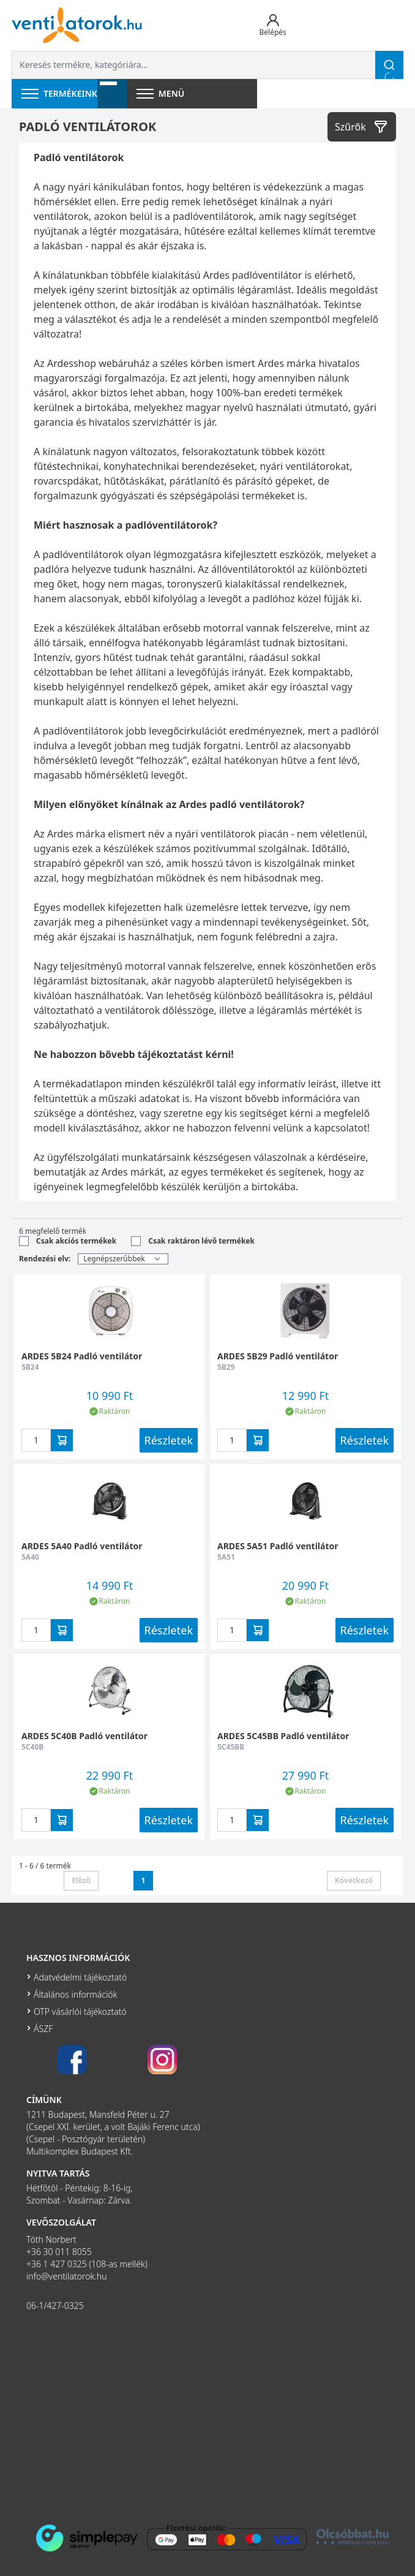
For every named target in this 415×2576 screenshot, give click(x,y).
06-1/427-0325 (55, 2305)
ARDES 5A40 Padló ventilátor (82, 1546)
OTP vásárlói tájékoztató (80, 2011)
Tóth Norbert (51, 2239)
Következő (354, 1880)
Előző (81, 1880)
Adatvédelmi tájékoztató (80, 1977)
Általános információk (75, 1994)
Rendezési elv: (44, 1258)
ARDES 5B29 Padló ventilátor (277, 1356)
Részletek (168, 1440)
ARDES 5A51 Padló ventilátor (277, 1546)
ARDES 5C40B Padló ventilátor (84, 1736)
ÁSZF (43, 2028)
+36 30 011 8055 (59, 2251)
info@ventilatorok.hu (66, 2276)
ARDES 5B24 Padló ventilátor (81, 1356)
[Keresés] (389, 65)
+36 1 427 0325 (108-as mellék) (87, 2264)
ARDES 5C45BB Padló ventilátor (283, 1736)
